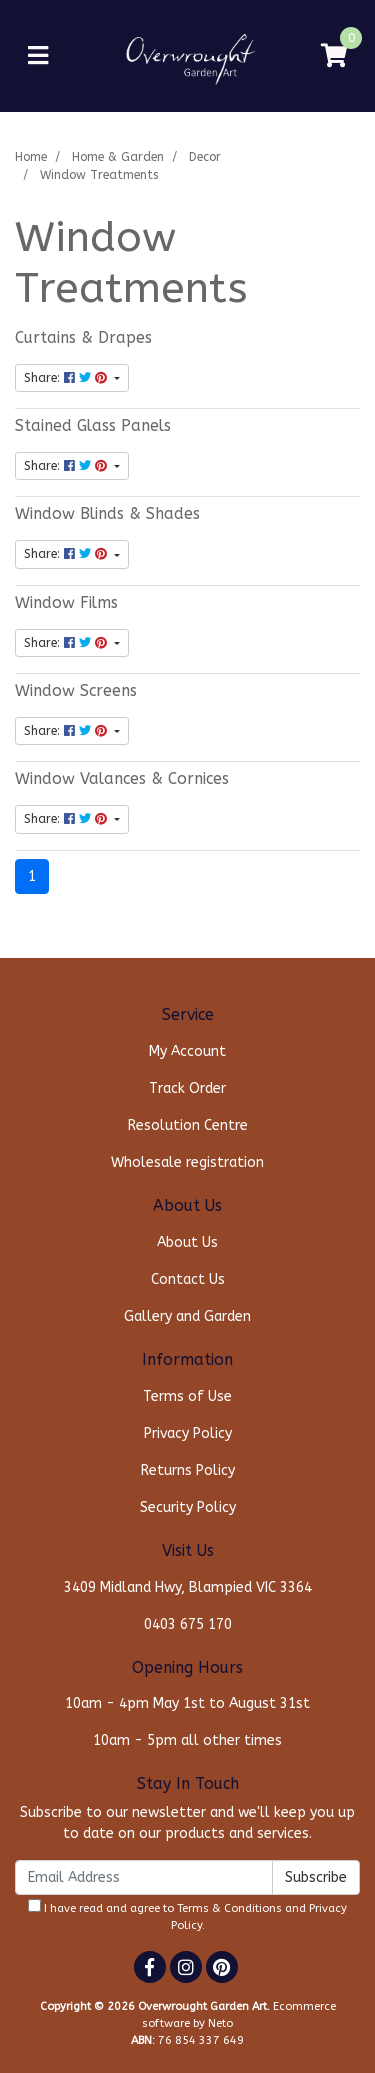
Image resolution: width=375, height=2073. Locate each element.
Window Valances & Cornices (122, 779)
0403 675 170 (188, 1624)
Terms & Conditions (229, 1908)
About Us (187, 1242)
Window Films (66, 603)
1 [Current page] (32, 876)
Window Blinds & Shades (107, 514)
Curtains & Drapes (83, 338)
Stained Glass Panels (93, 426)
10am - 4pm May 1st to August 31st (187, 1703)
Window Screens (76, 691)
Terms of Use (187, 1396)
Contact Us (188, 1279)
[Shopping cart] (334, 56)
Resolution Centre (188, 1125)
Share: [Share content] (67, 378)
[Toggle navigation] (38, 56)
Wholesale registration (187, 1162)
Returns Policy (188, 1470)
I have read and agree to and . (187, 1915)
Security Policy (188, 1507)
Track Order (187, 1088)
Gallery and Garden (187, 1316)
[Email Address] (144, 1877)
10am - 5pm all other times (187, 1740)
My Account (187, 1051)
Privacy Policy (188, 1433)
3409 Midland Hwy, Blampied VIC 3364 (188, 1587)
